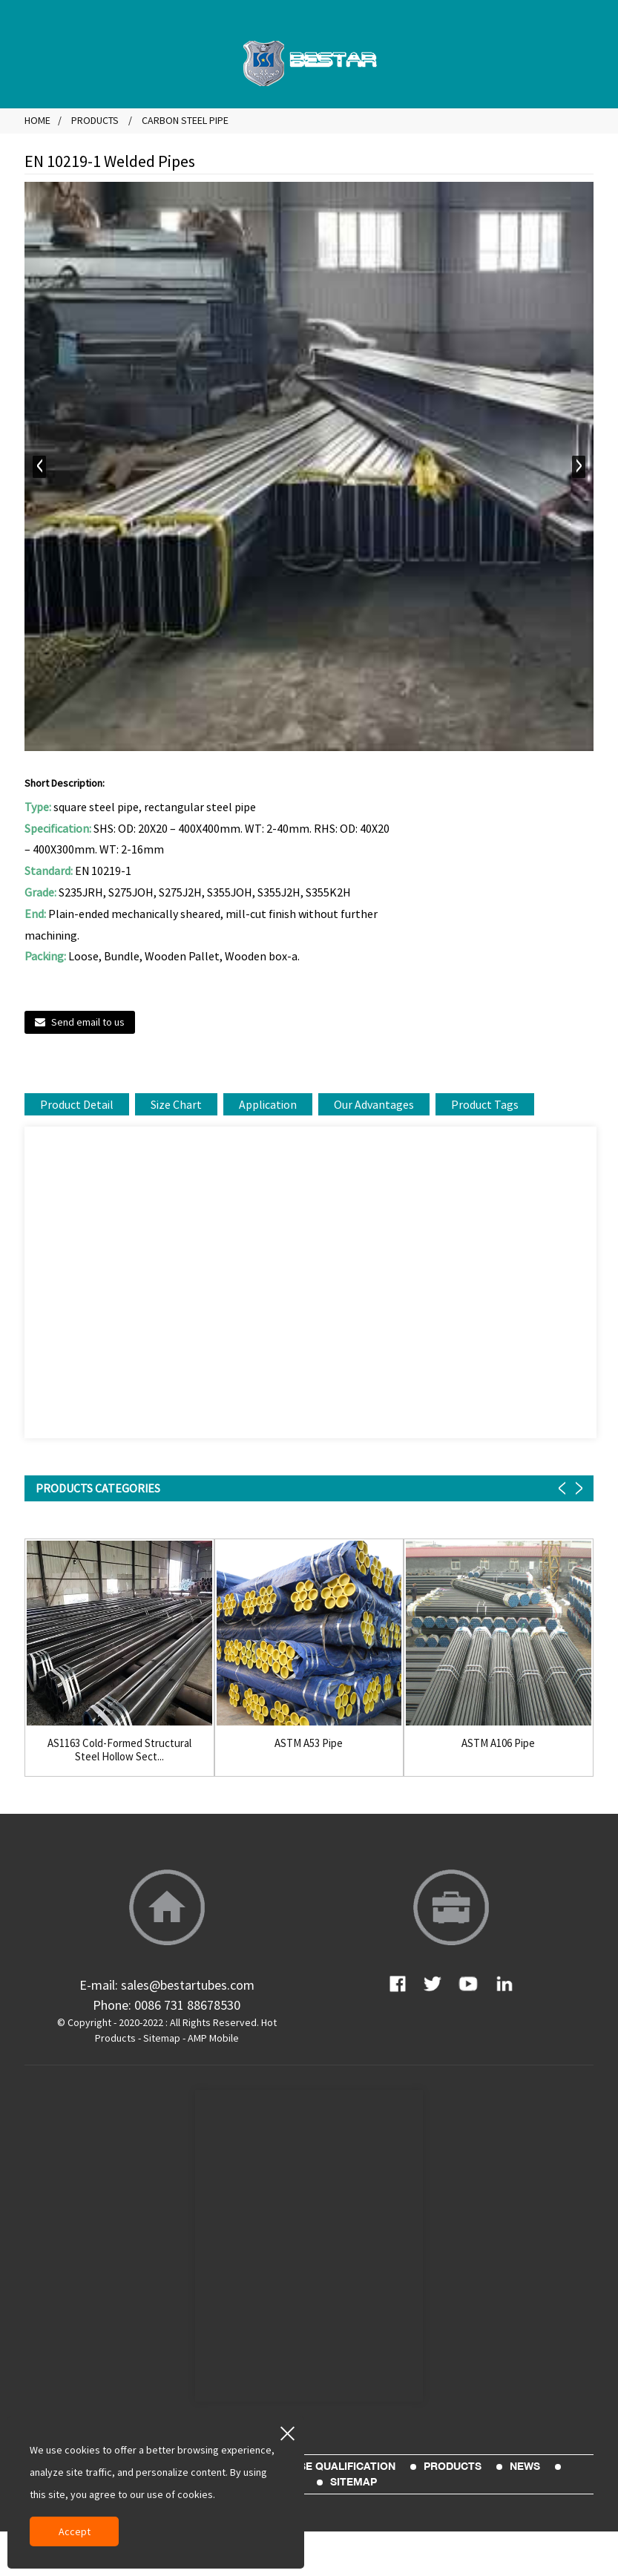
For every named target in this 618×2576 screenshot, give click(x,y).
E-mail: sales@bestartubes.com (166, 1984)
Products (95, 120)
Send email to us (88, 1022)
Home (37, 120)
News (525, 2466)
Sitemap (161, 2038)
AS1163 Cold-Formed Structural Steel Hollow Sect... (119, 1750)
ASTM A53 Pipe (309, 1743)
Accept (75, 2531)
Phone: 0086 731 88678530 (166, 2004)
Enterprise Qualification (321, 2466)
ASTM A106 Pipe (498, 1743)
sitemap (353, 2481)
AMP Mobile (213, 2038)
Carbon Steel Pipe (185, 120)
